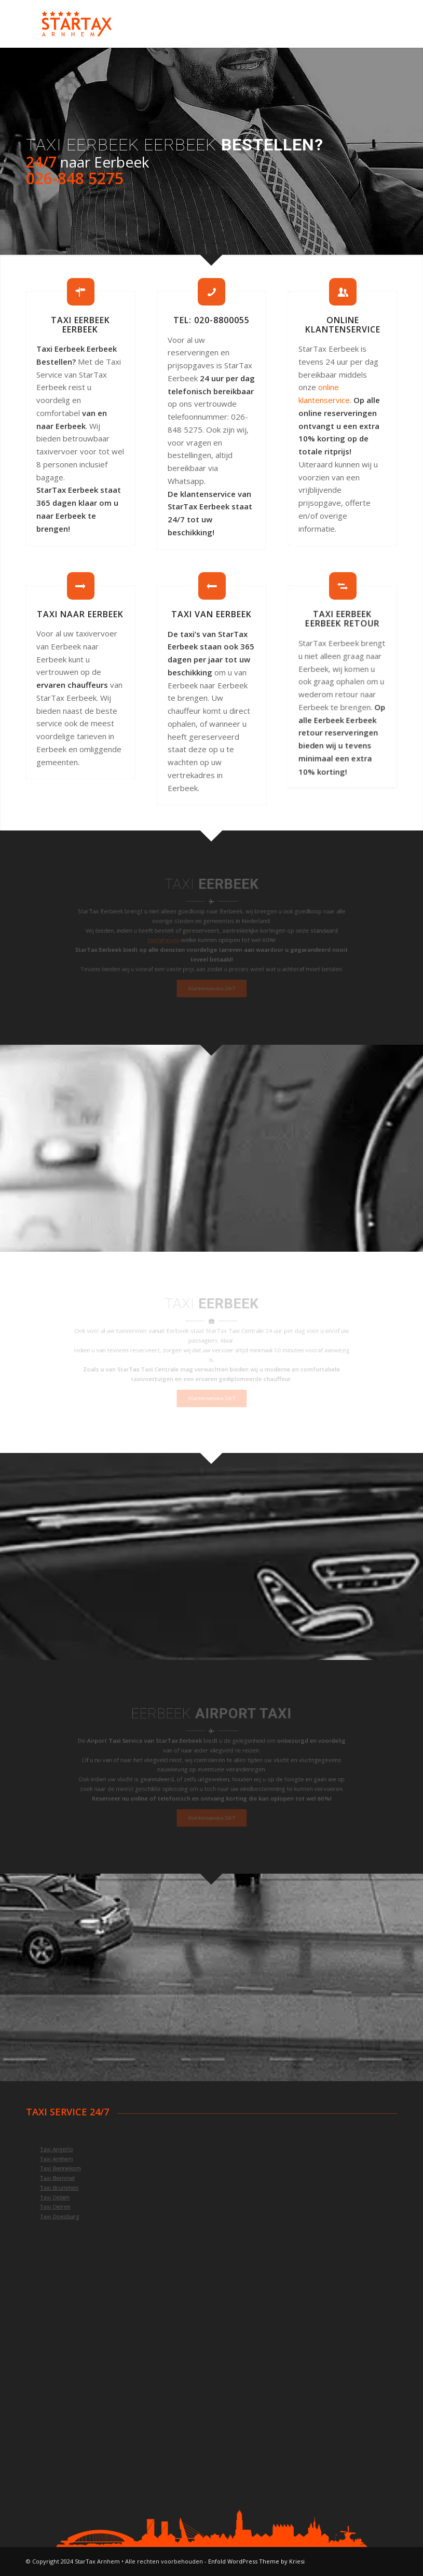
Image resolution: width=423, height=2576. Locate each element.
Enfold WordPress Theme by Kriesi (256, 2561)
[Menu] (383, 24)
